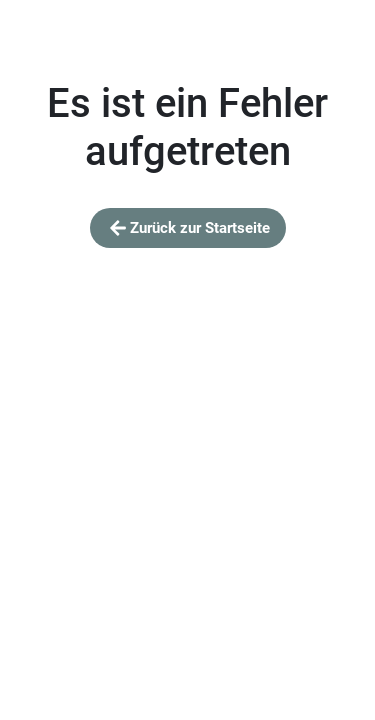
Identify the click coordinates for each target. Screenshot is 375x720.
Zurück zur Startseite (188, 228)
